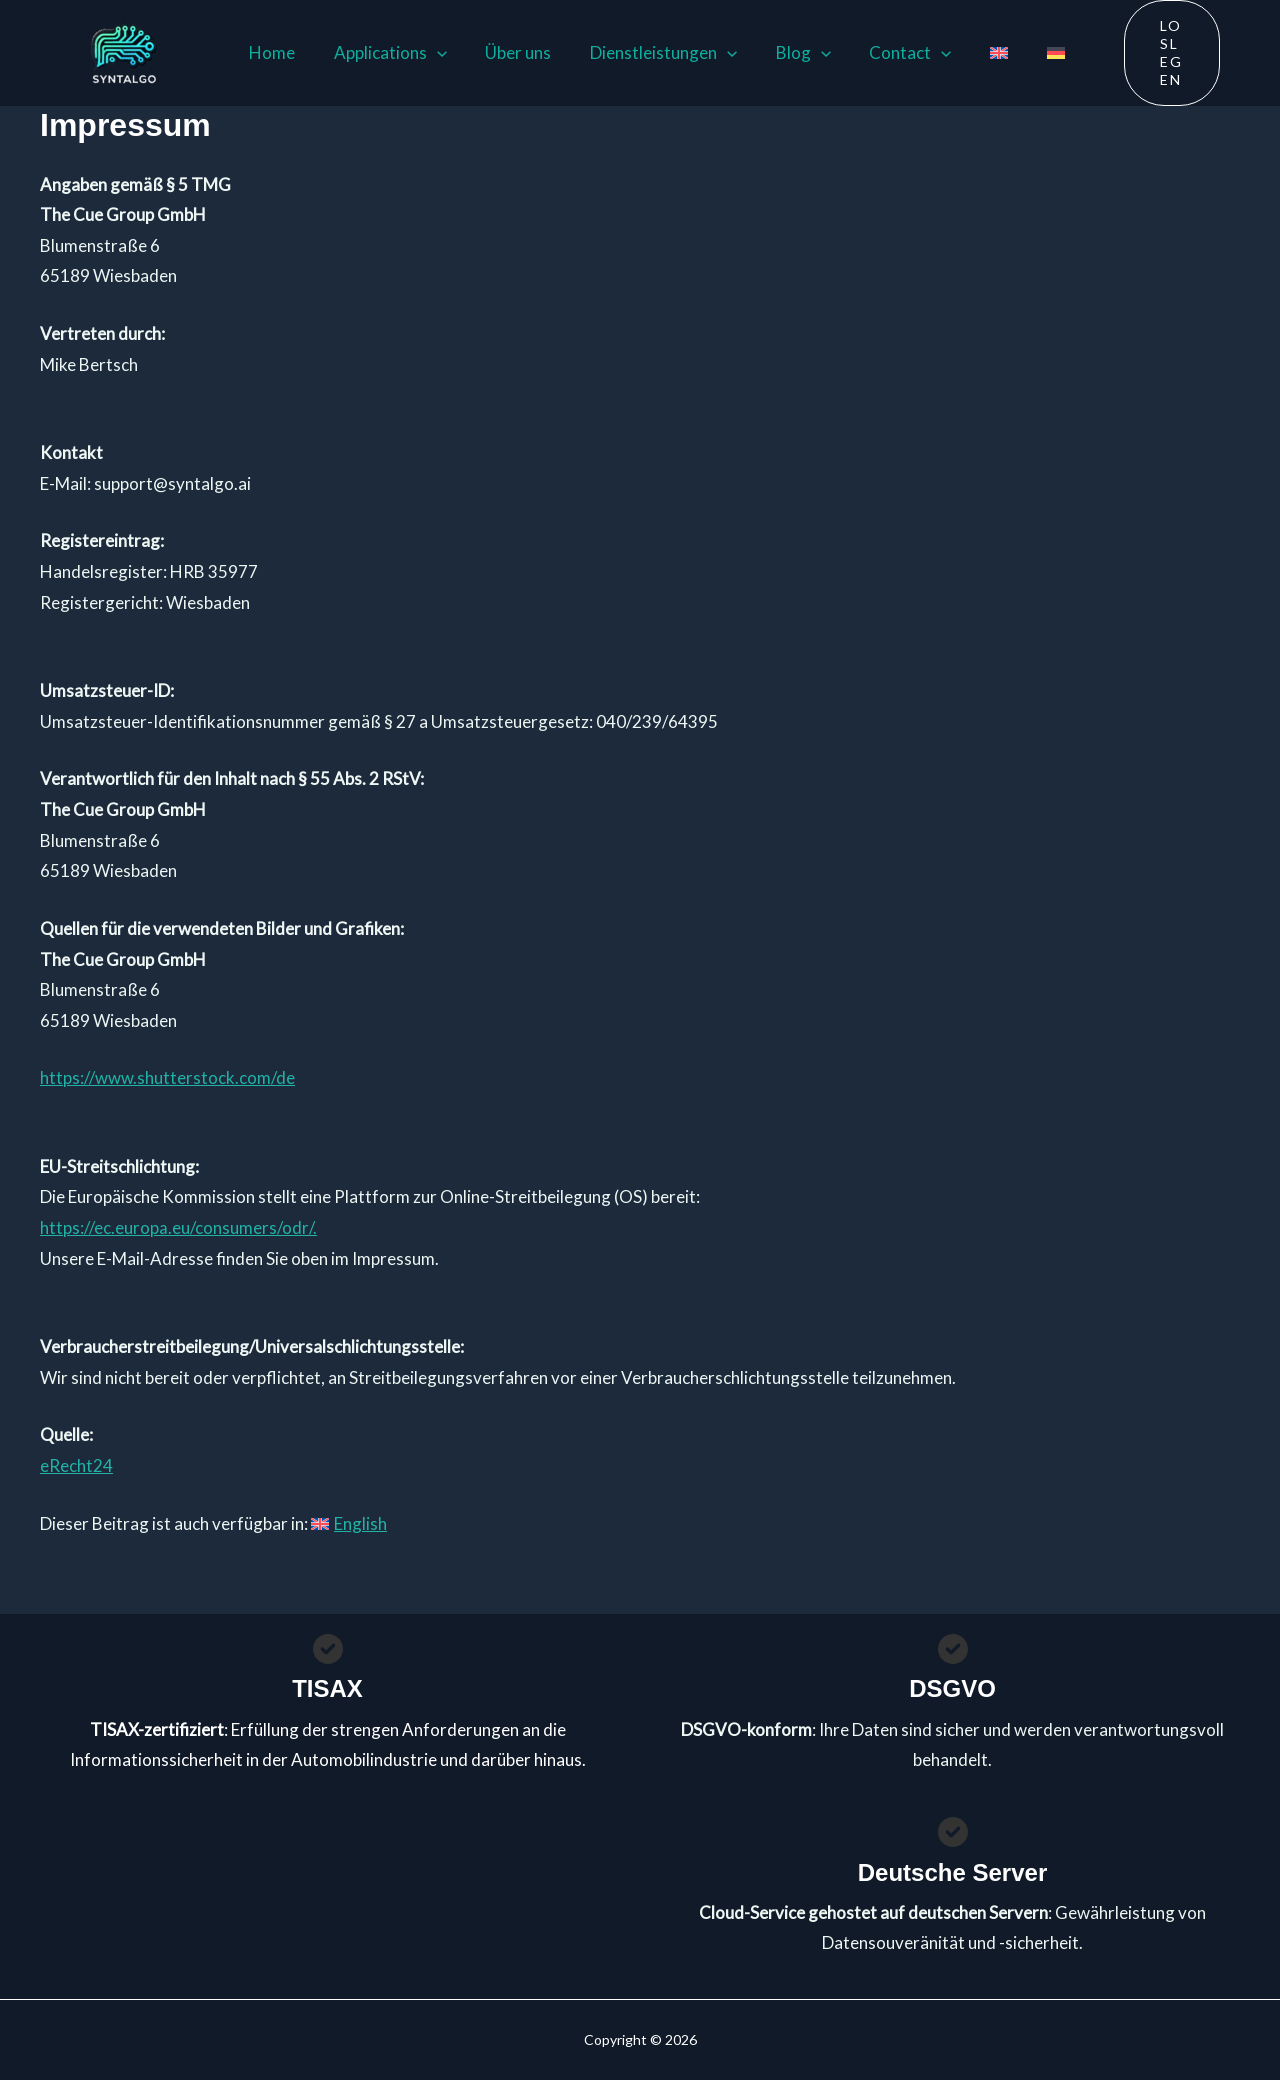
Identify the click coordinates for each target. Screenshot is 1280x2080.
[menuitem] (971, 52)
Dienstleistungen (648, 52)
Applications (384, 52)
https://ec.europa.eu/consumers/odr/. (178, 1224)
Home (271, 51)
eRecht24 (76, 1462)
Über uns (508, 51)
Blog (784, 52)
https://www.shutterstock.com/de (167, 1075)
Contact (887, 52)
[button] (431, 52)
